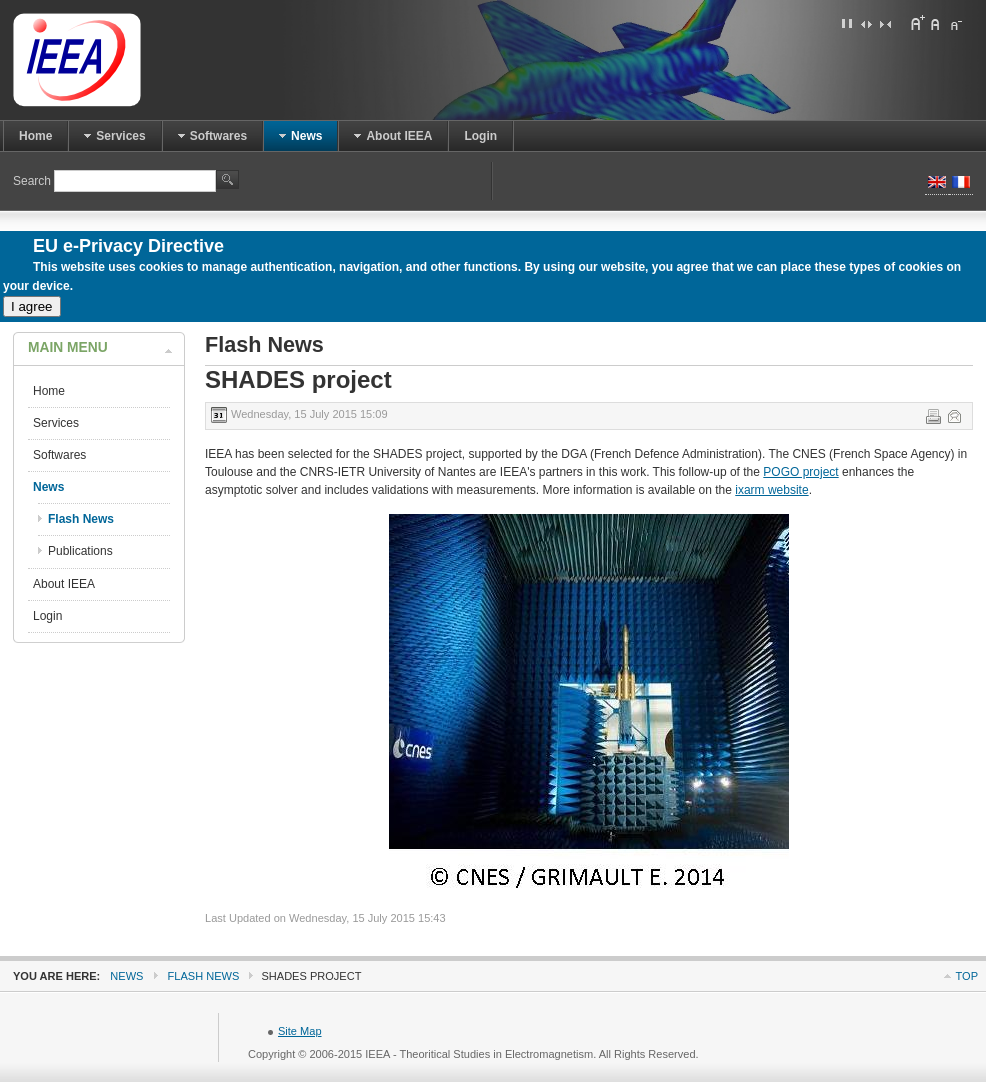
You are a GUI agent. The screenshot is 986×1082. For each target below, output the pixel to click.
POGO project (800, 472)
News (126, 976)
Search (33, 181)
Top (967, 976)
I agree (32, 306)
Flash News (204, 976)
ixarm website (771, 490)
